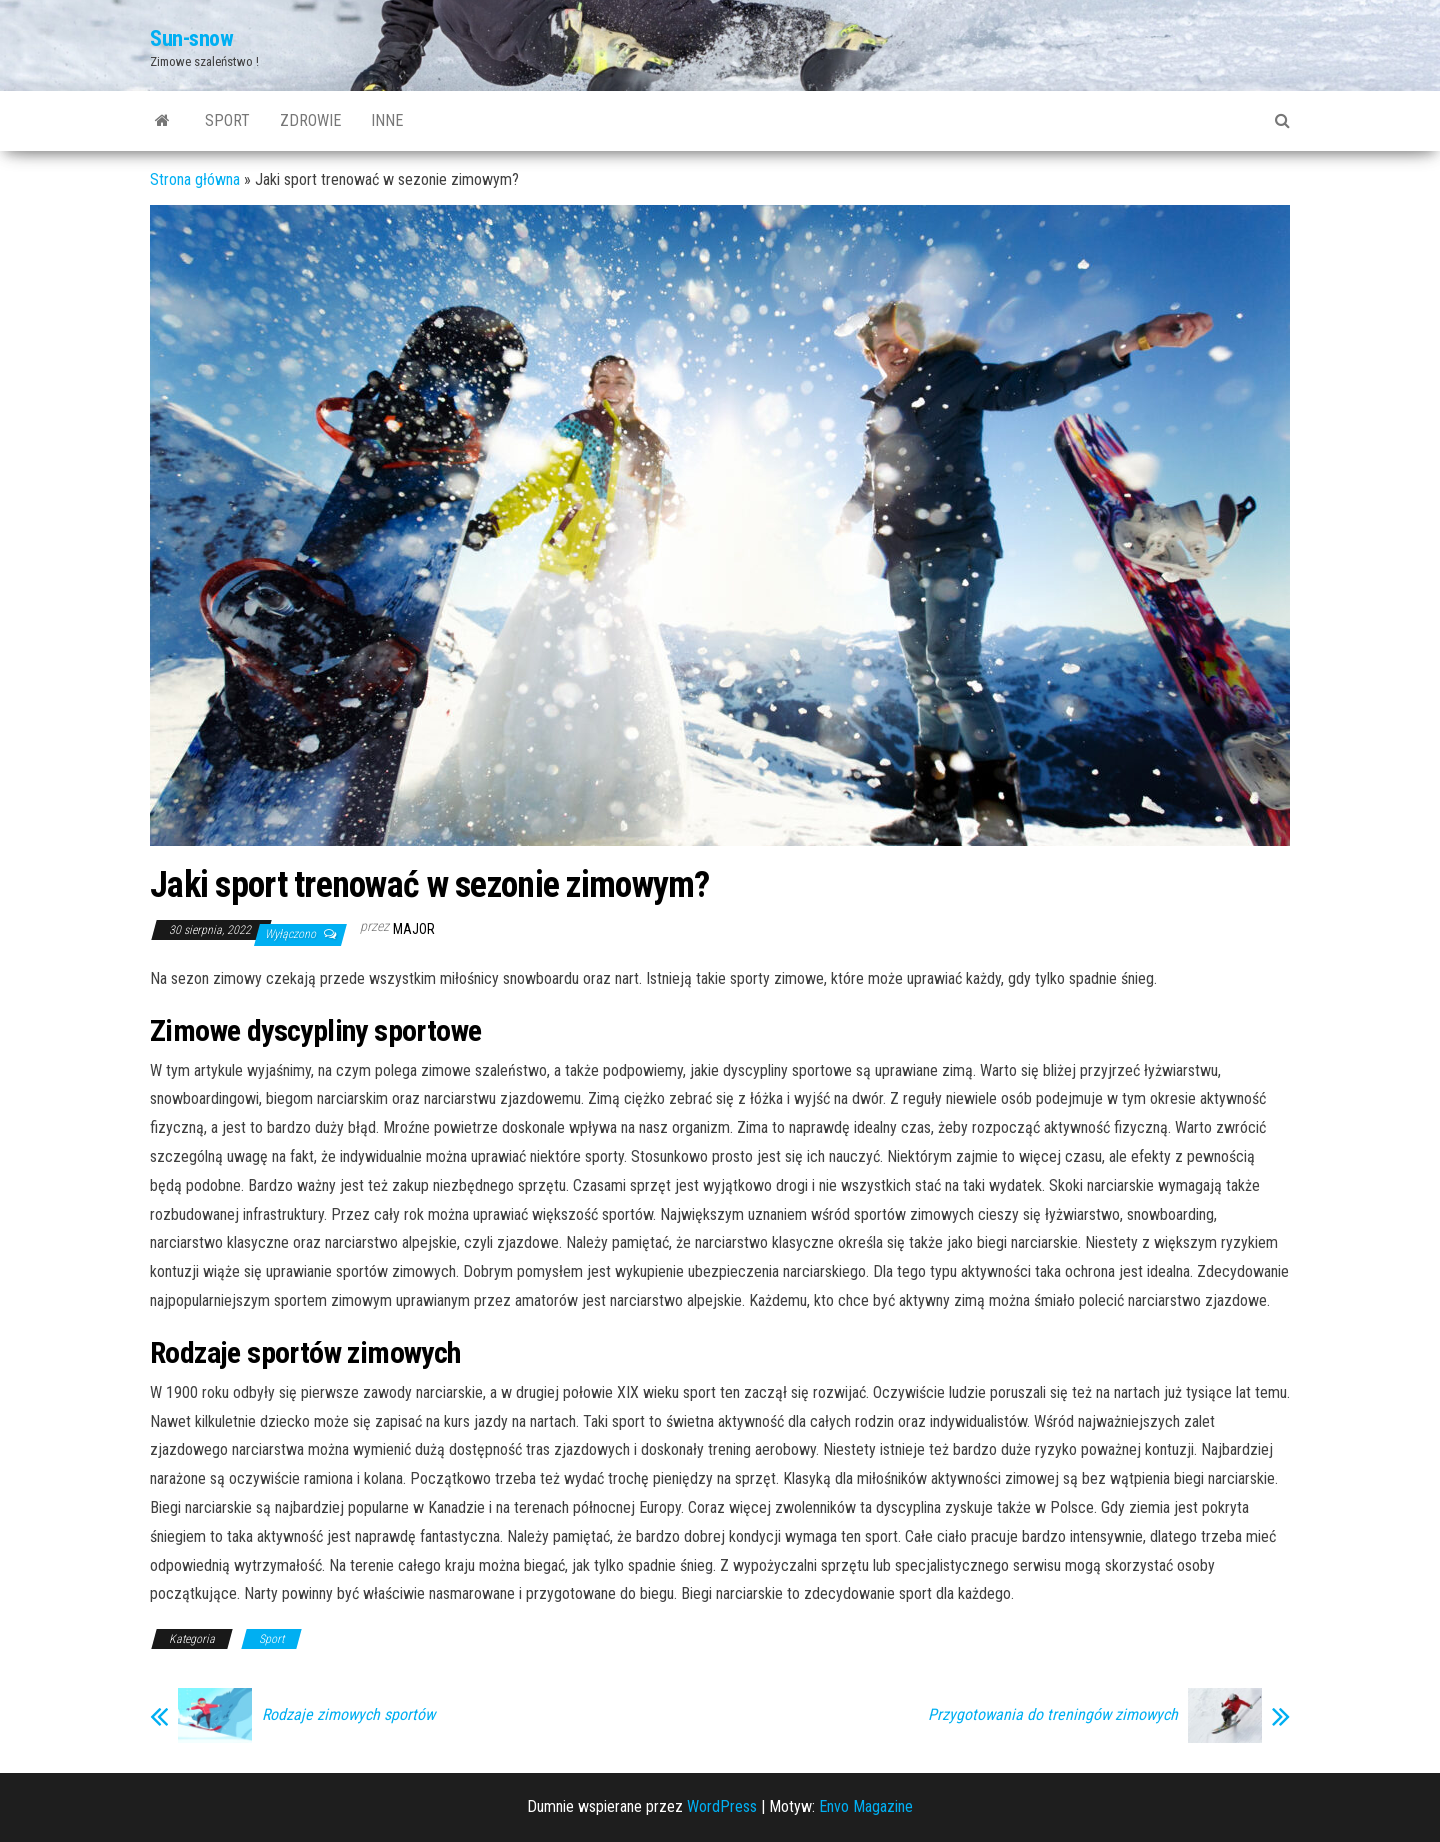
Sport (227, 120)
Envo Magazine (866, 1806)
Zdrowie (310, 120)
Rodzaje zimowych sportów (348, 1715)
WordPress (722, 1806)
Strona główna (195, 179)
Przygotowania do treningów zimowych (1053, 1715)
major (414, 929)
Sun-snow (191, 38)
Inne (387, 120)
